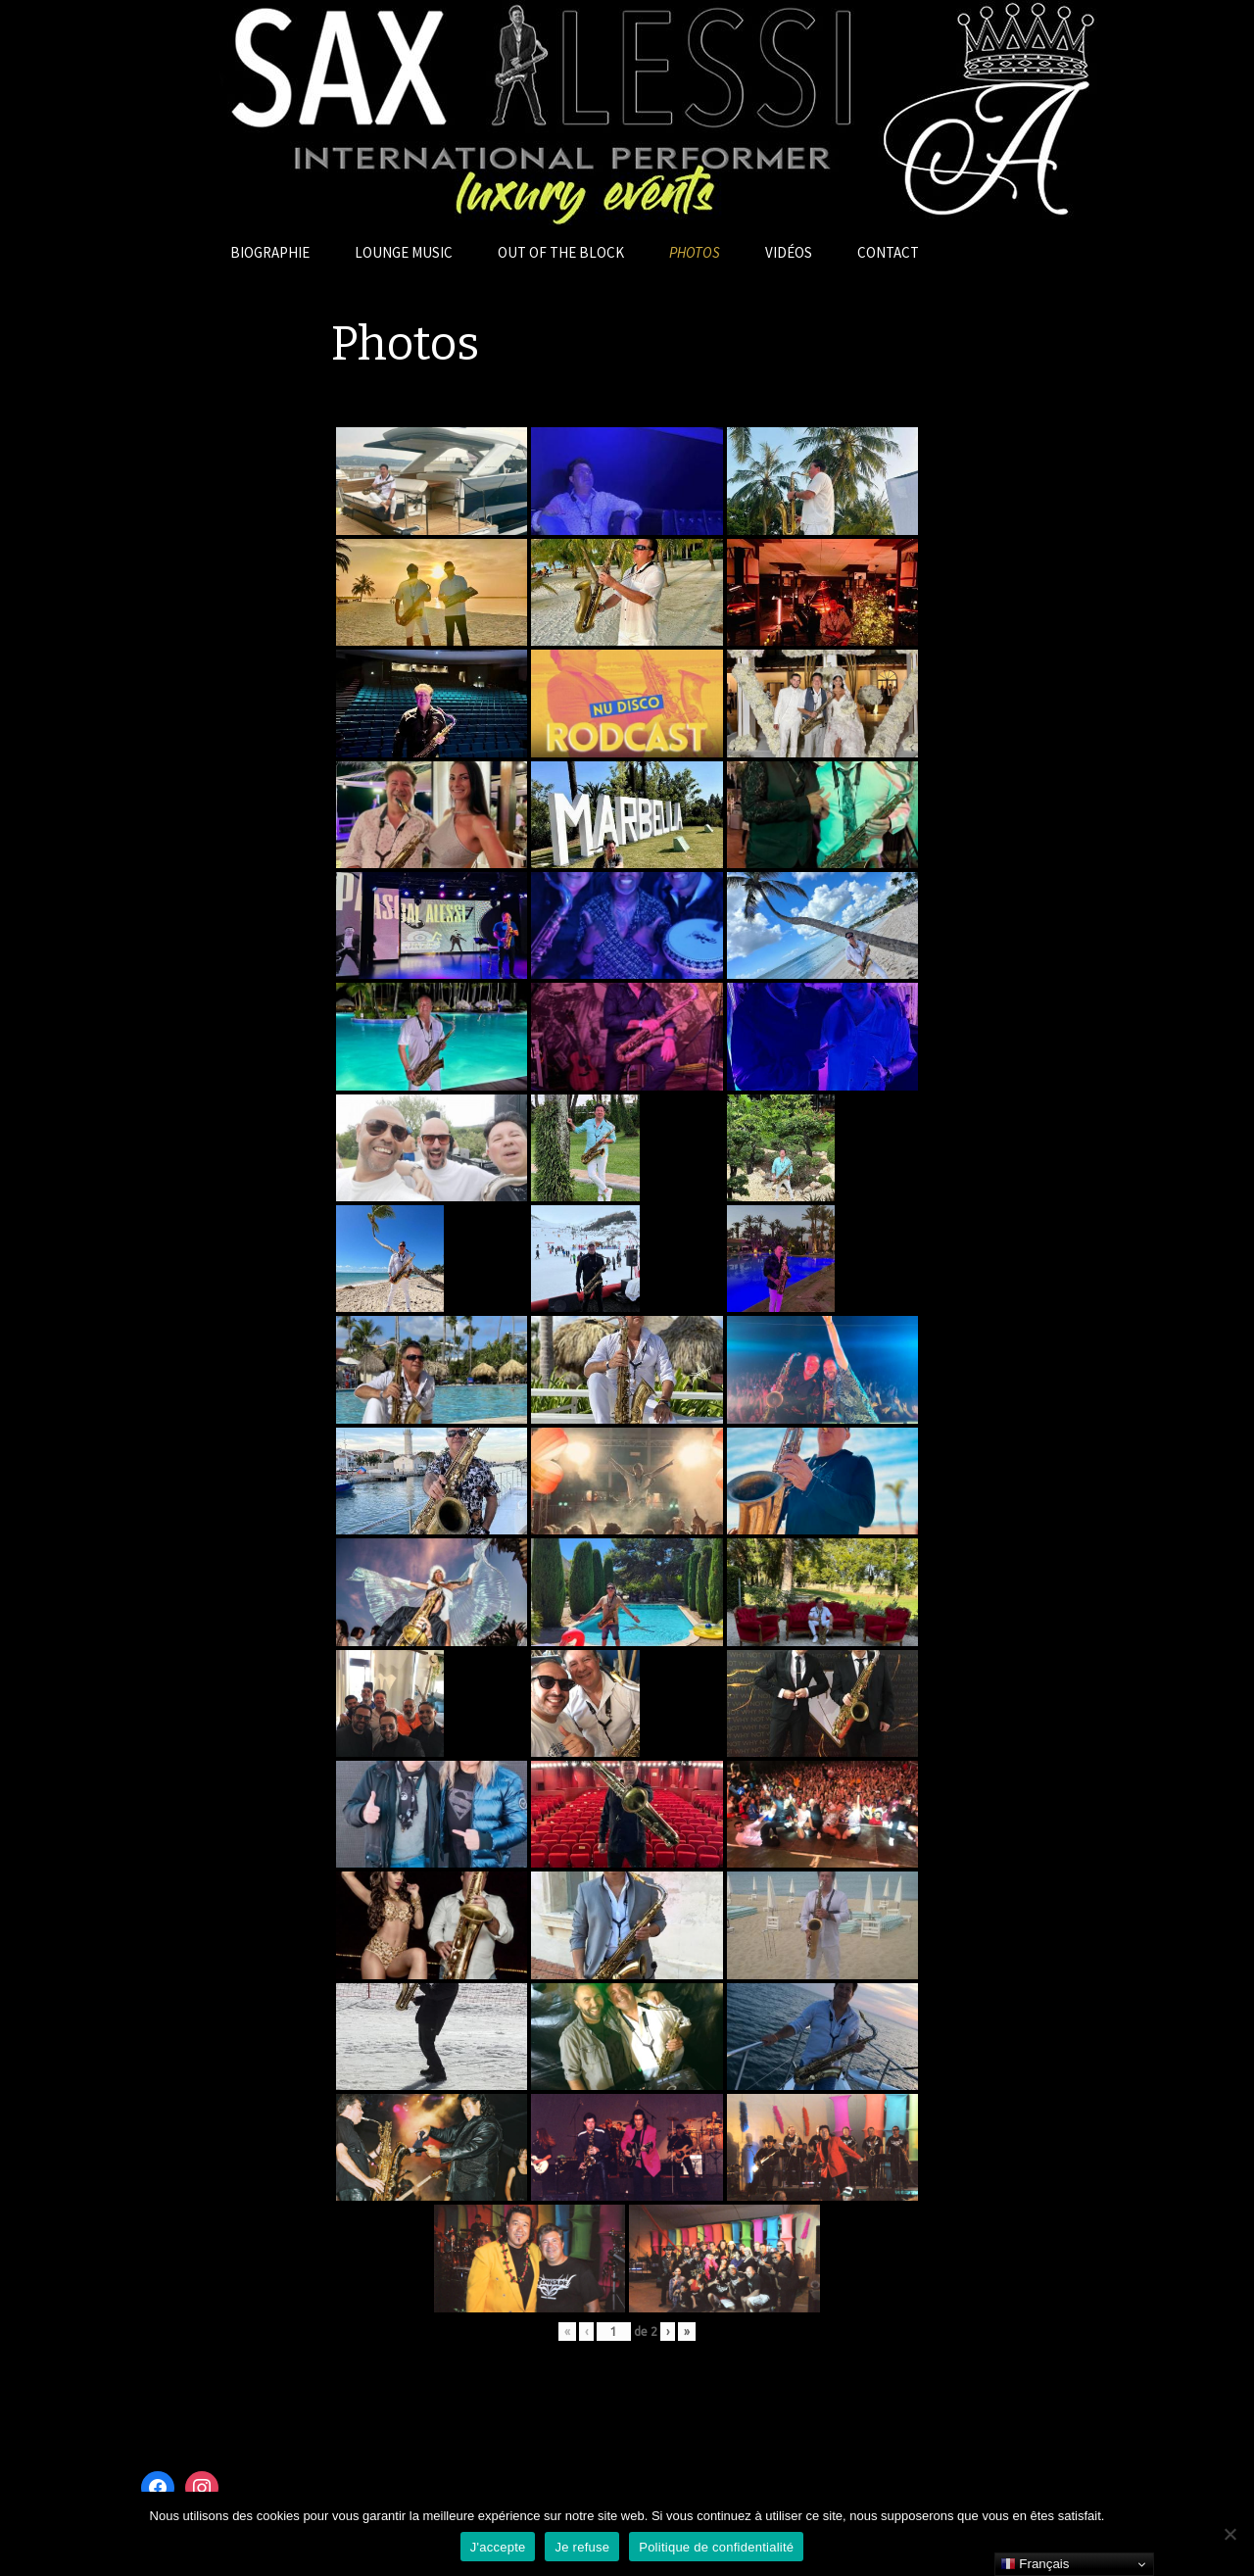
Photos (694, 252)
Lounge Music (404, 252)
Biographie (270, 252)
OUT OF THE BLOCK (561, 252)
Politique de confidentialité (716, 2547)
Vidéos (788, 252)
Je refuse (582, 2547)
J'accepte (498, 2547)
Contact (888, 252)
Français (1035, 2564)
